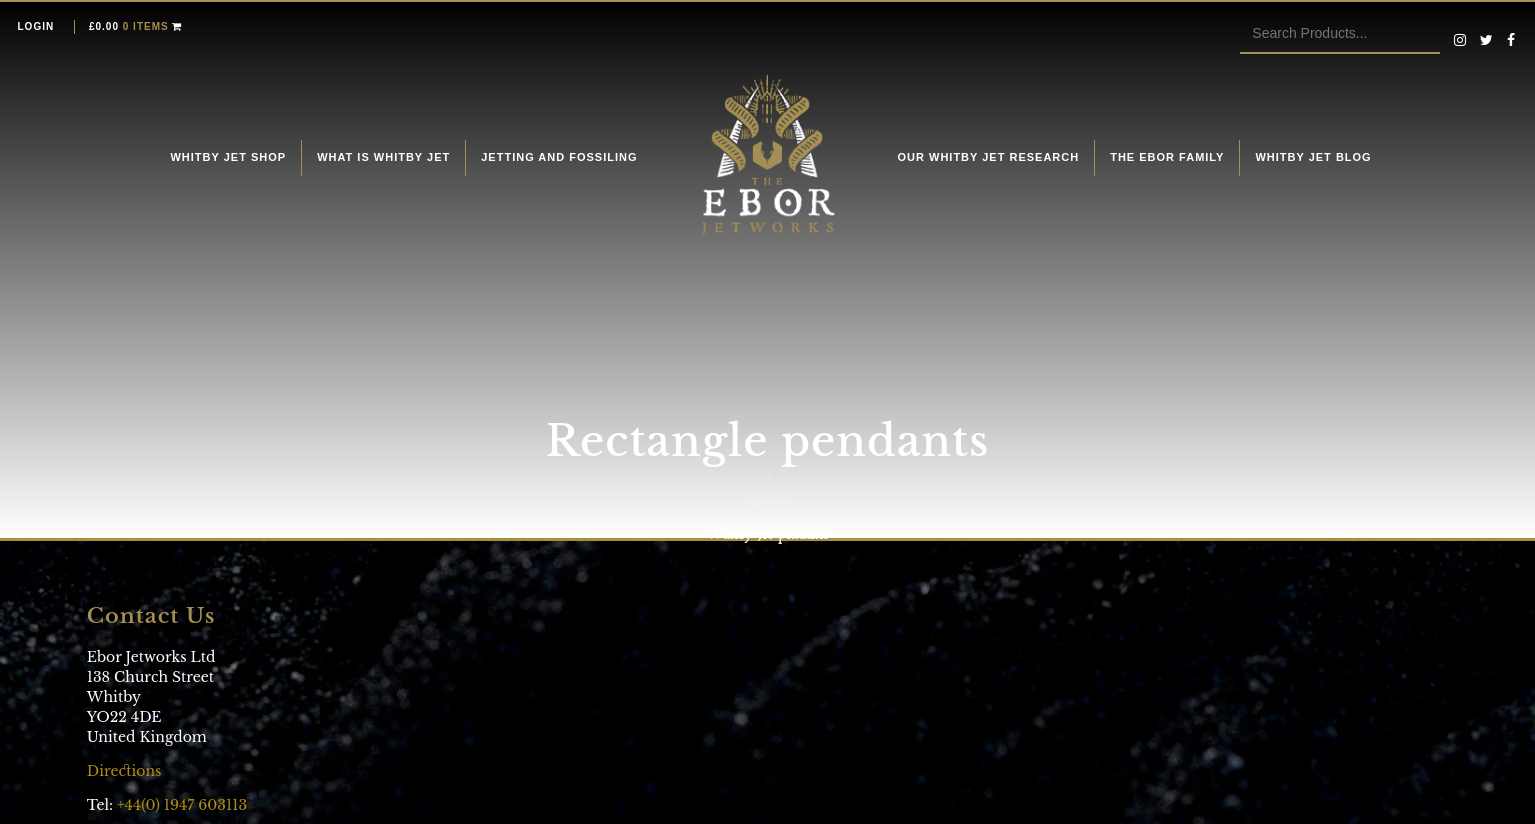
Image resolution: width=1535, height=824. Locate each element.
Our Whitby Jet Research (989, 157)
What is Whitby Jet (383, 157)
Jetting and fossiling (559, 157)
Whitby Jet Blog (1313, 157)
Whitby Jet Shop (228, 157)
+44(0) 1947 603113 (182, 805)
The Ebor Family (1167, 157)
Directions (126, 771)
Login (36, 26)
